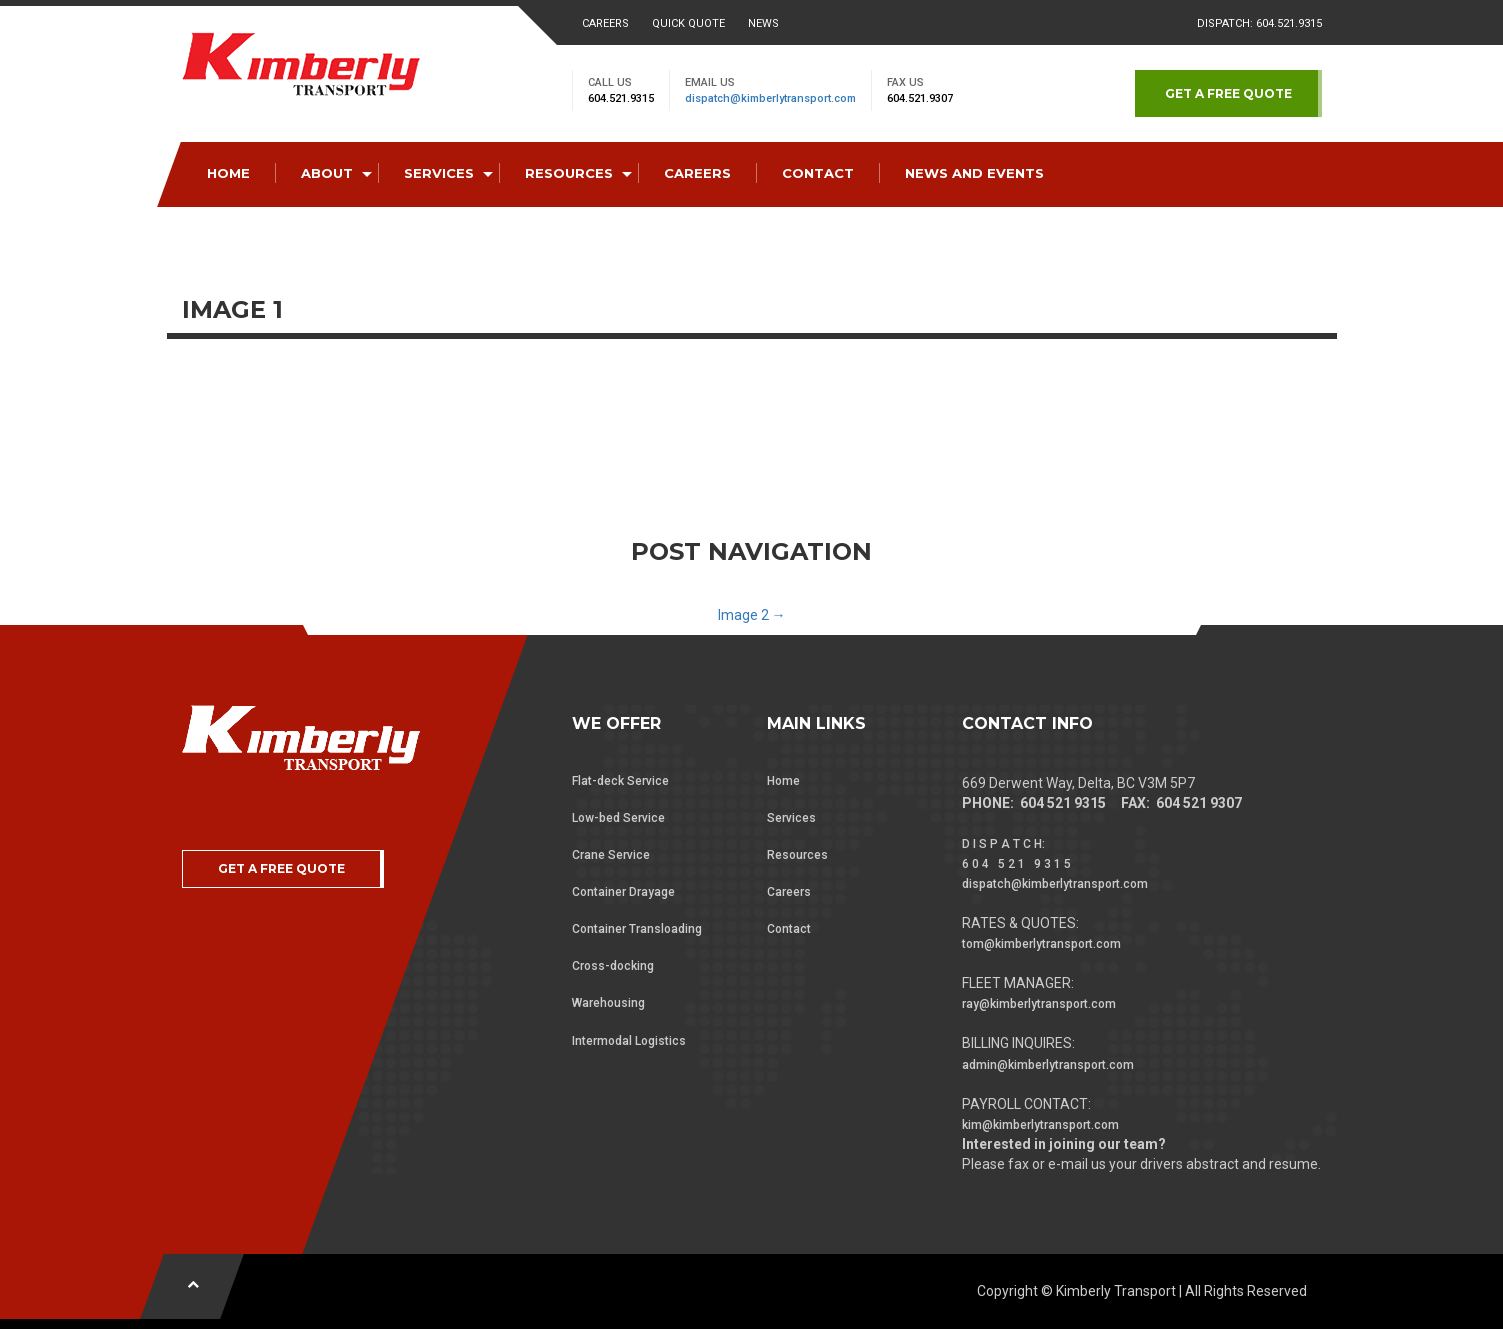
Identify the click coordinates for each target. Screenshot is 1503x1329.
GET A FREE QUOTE (1228, 93)
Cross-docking (613, 966)
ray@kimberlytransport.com (1039, 1004)
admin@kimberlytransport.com (1048, 1065)
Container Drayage (623, 892)
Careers (605, 23)
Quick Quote (688, 23)
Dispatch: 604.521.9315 (1259, 23)
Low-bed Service (618, 818)
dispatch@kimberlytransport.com (770, 98)
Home (783, 781)
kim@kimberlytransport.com (1040, 1125)
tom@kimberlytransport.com (1041, 944)
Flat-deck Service (620, 781)
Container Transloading (637, 929)
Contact (789, 929)
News (763, 23)
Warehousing (608, 1003)
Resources (797, 855)
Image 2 (752, 615)
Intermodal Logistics (629, 1041)
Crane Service (611, 855)
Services (791, 818)
